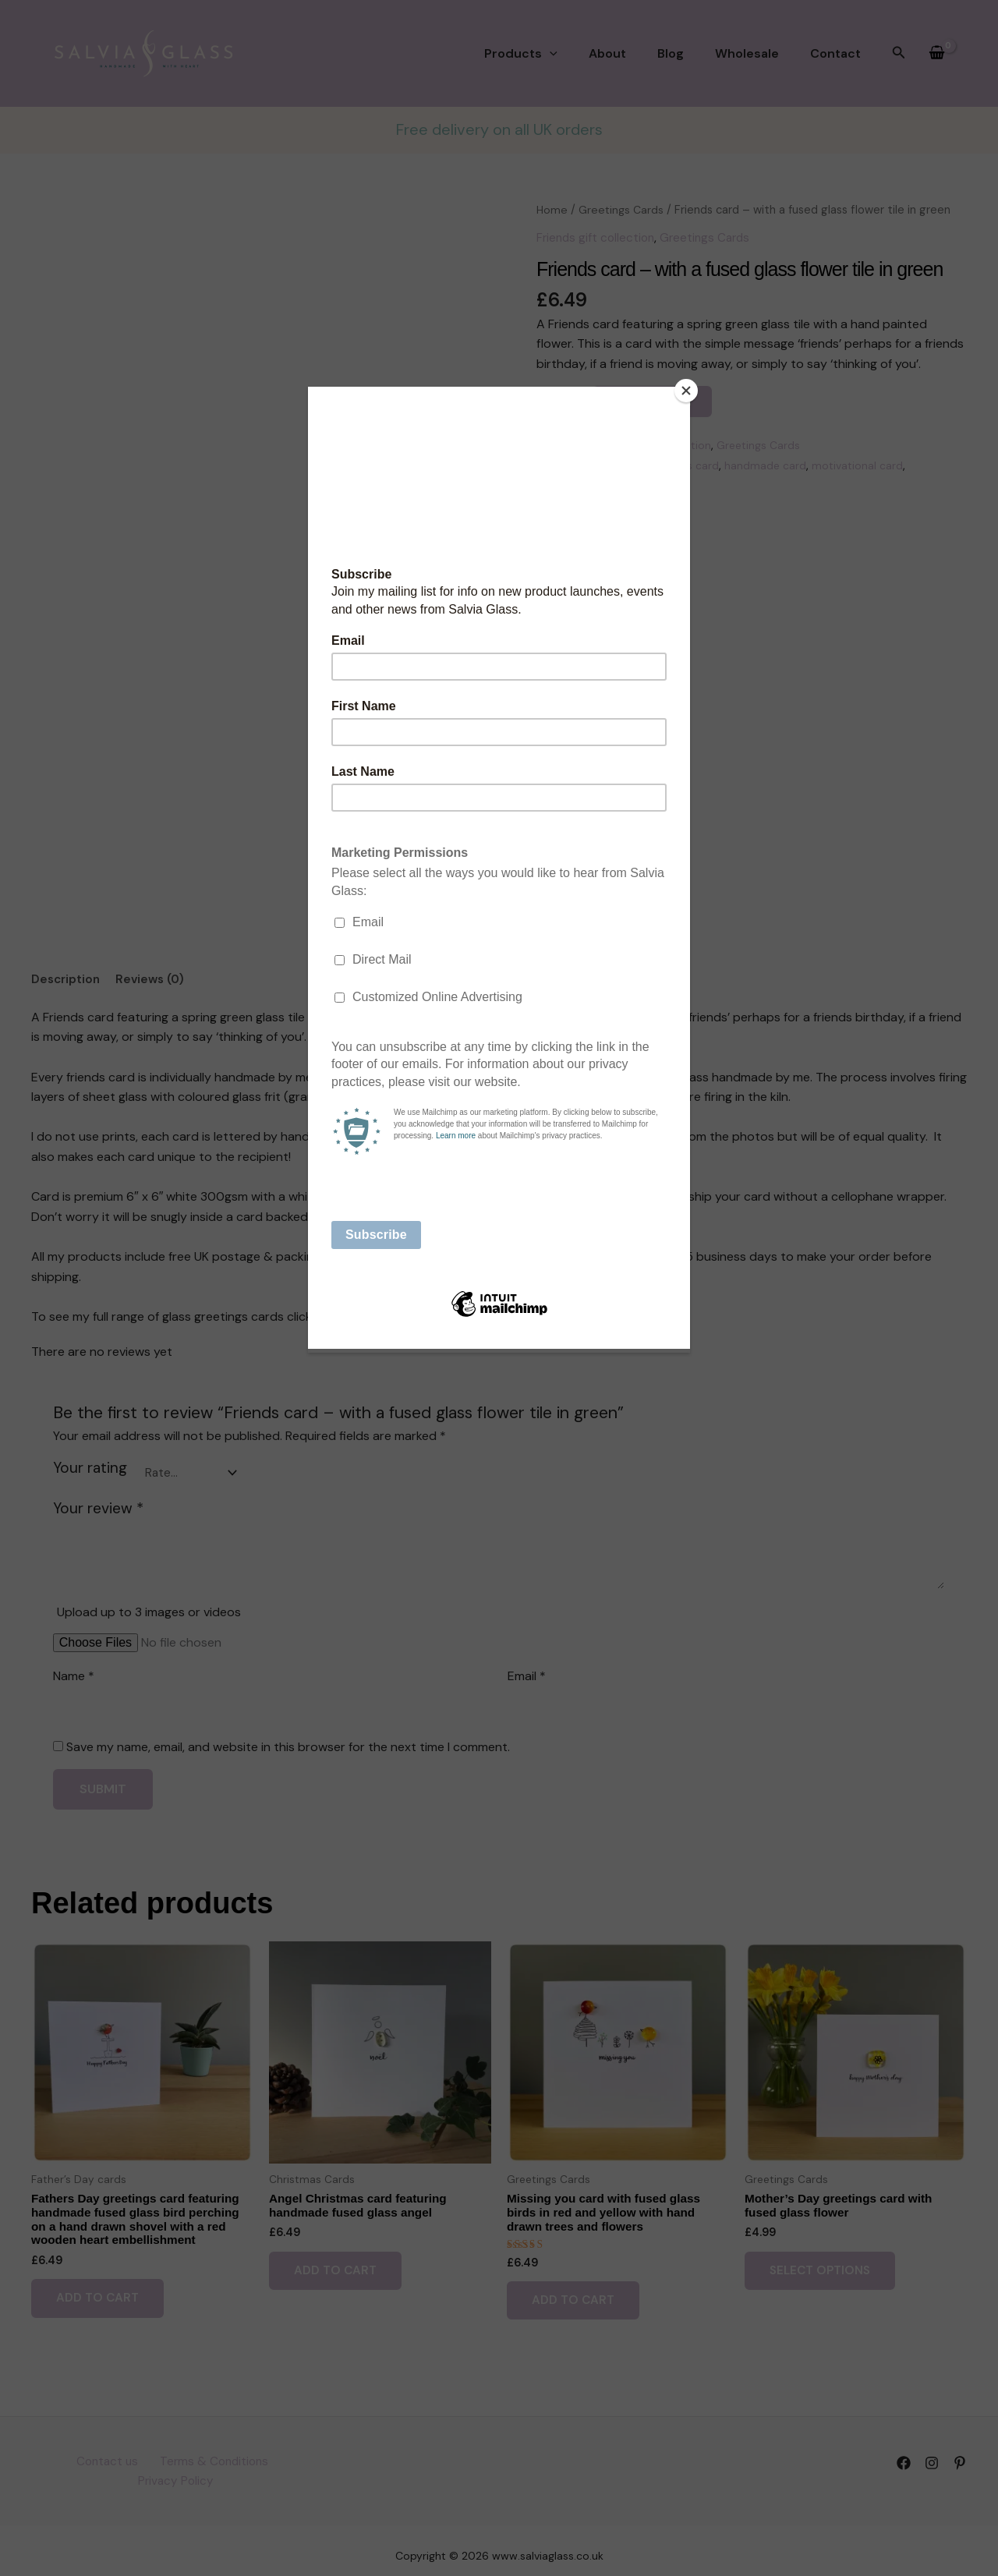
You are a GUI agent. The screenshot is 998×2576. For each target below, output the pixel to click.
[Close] (686, 390)
